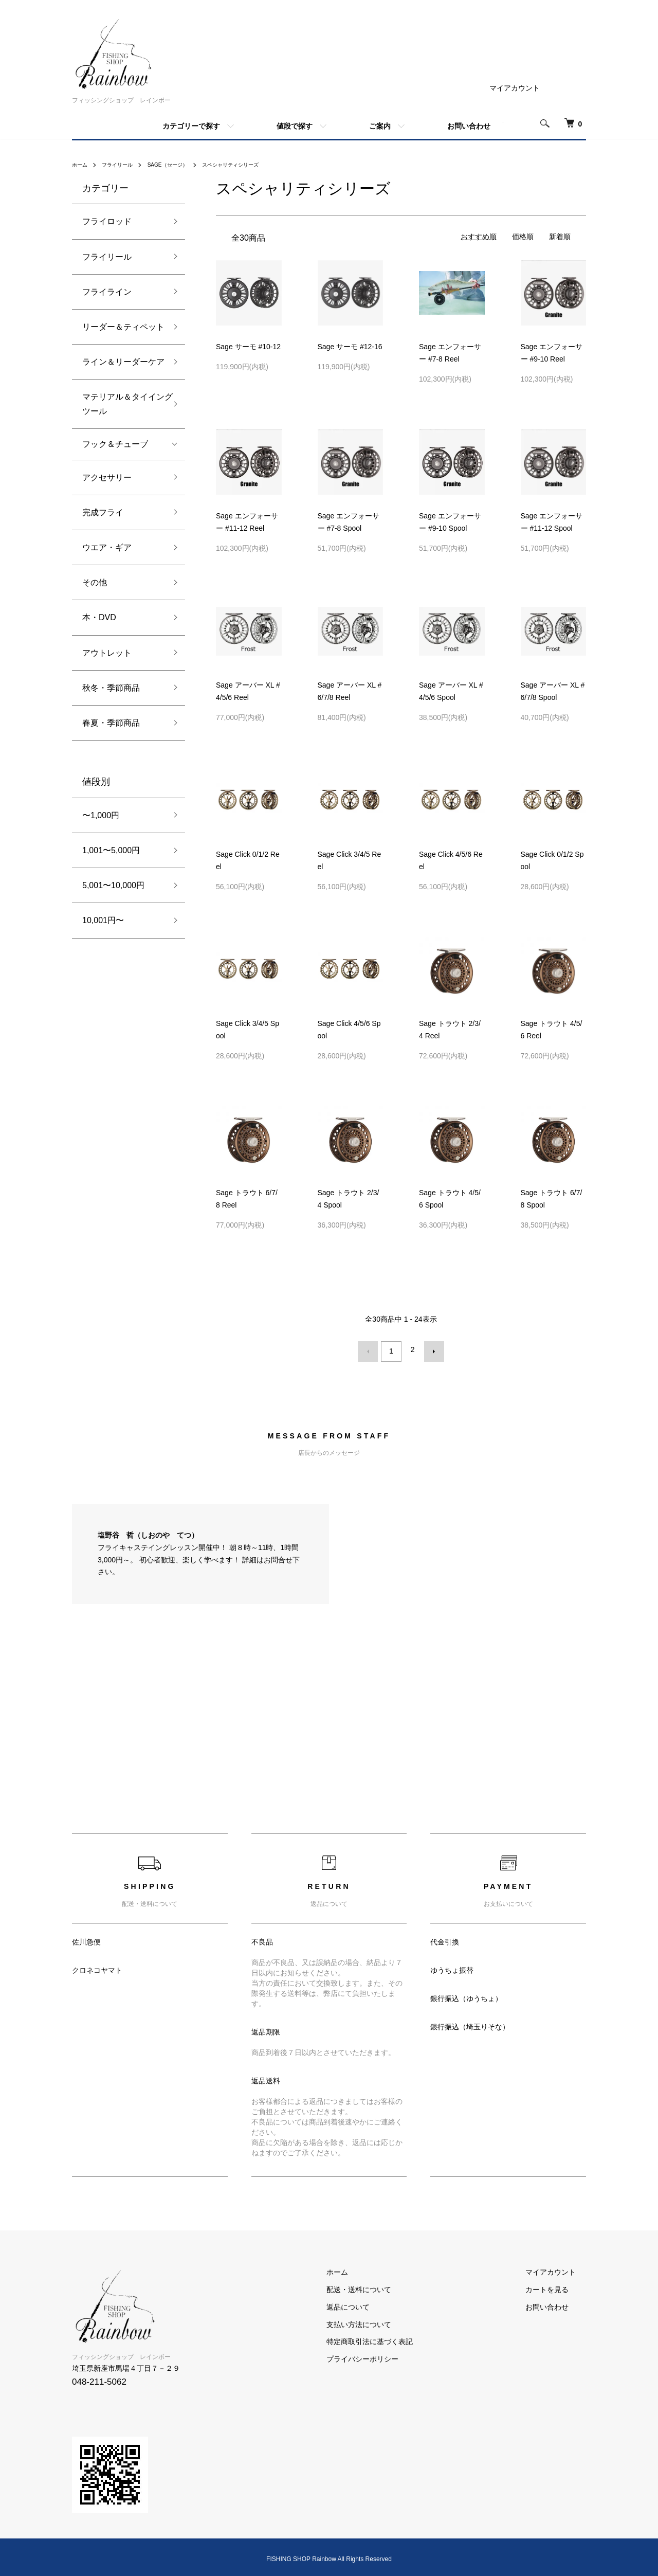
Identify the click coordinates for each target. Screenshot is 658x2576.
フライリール (123, 164)
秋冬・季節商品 (111, 687)
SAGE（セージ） (181, 164)
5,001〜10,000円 (113, 885)
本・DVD (99, 617)
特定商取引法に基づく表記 (400, 2338)
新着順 (560, 236)
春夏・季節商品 (111, 722)
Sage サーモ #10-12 (248, 347)
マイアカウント (514, 88)
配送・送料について (389, 2285)
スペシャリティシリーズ (253, 164)
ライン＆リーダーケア (123, 361)
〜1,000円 (100, 815)
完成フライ (102, 512)
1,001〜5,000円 (111, 850)
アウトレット (107, 652)
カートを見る (557, 2285)
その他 (94, 582)
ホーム (81, 164)
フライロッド (107, 221)
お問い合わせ (468, 126)
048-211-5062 (99, 2378)
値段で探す (295, 126)
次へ (430, 1349)
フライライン (107, 291)
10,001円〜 (103, 920)
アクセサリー (107, 477)
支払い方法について (389, 2320)
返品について (378, 2303)
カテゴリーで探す (191, 126)
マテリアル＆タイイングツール (123, 403)
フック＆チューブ (115, 444)
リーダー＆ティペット (123, 326)
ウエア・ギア (107, 547)
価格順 (523, 236)
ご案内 (380, 126)
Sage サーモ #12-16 (350, 347)
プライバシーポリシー (393, 2355)
